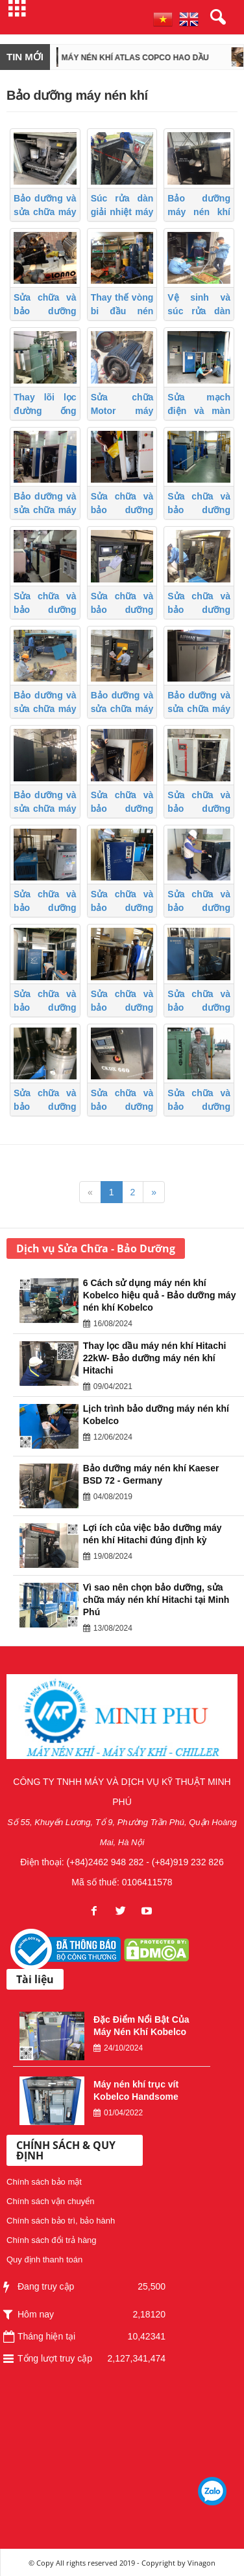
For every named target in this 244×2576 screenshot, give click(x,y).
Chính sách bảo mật (44, 2182)
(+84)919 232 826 (188, 1862)
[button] (215, 17)
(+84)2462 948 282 (105, 1862)
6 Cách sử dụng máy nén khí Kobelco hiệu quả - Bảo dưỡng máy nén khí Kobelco (159, 1295)
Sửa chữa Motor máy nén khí (122, 411)
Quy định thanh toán (44, 2259)
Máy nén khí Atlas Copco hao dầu (148, 57)
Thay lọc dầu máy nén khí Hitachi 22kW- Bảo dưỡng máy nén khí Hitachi (154, 1357)
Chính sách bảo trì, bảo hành (60, 2220)
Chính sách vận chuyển (50, 2201)
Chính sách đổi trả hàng (51, 2240)
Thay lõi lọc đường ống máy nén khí (45, 411)
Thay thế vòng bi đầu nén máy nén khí (122, 311)
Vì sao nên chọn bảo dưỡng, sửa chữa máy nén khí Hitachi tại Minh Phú (156, 1599)
